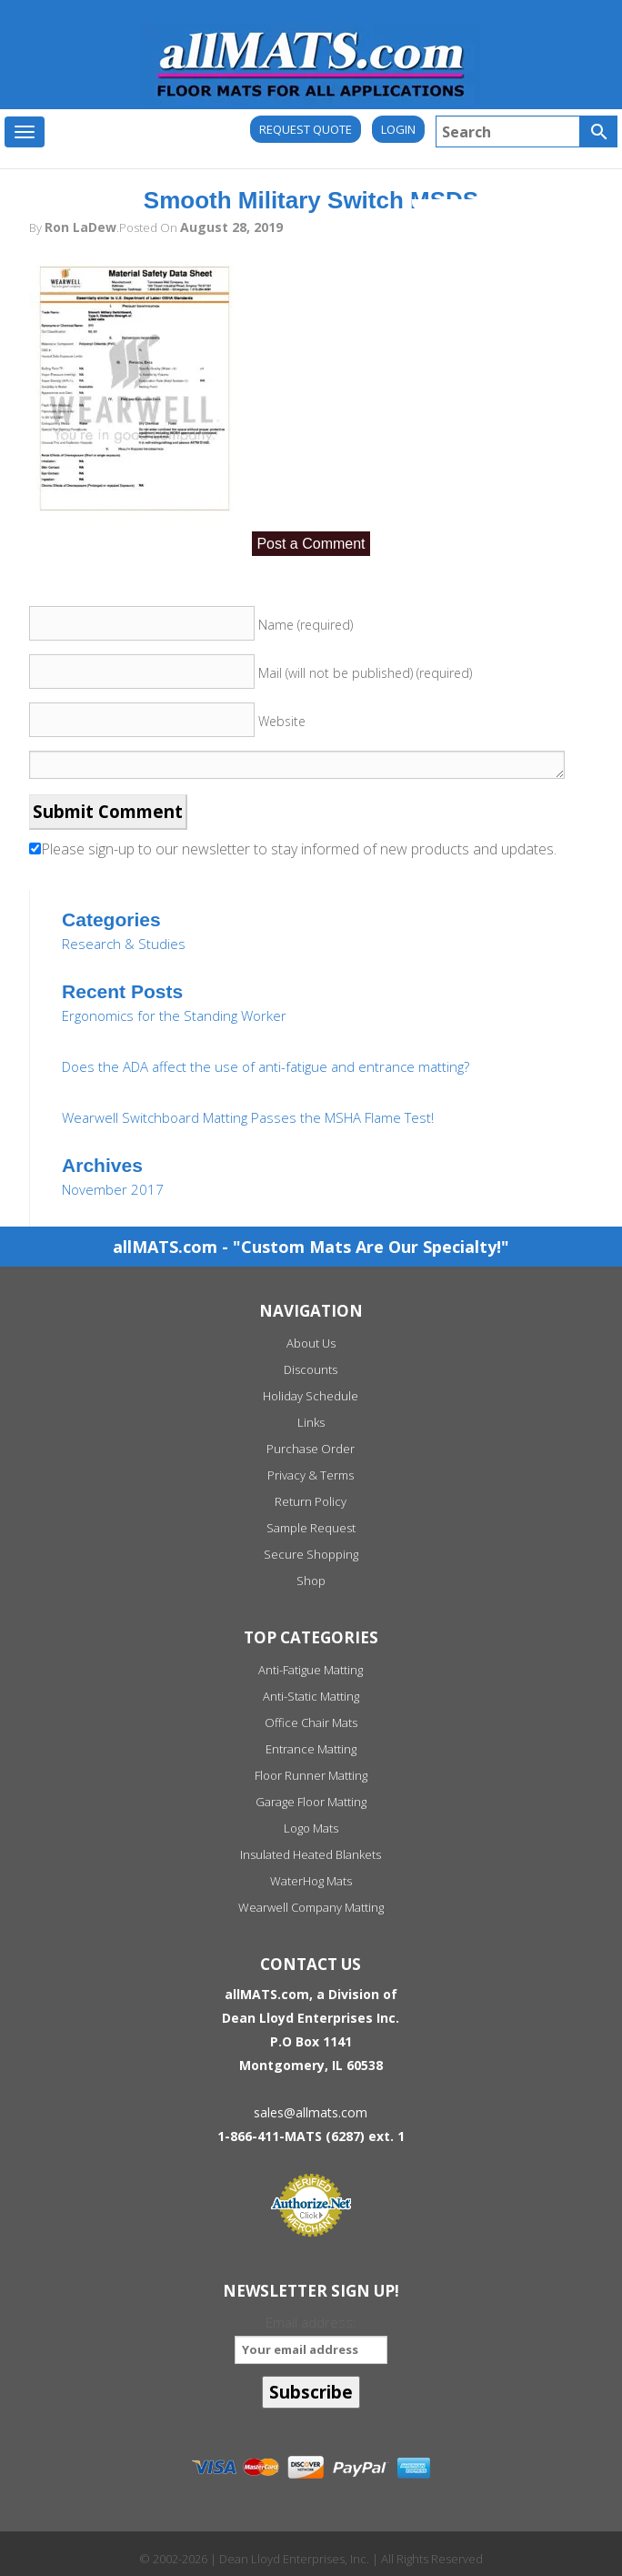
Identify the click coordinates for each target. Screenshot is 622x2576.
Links (311, 1422)
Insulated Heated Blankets (310, 1854)
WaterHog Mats (311, 1881)
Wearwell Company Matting (311, 1907)
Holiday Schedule (310, 1396)
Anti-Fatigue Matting (310, 1670)
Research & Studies (124, 943)
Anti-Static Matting (311, 1696)
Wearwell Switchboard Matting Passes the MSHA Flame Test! (248, 1117)
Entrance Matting (311, 1749)
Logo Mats (311, 1828)
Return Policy (310, 1501)
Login (398, 129)
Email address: (310, 2338)
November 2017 (113, 1189)
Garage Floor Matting (311, 1801)
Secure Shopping (311, 1554)
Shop (311, 1580)
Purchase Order (310, 1448)
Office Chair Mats (311, 1722)
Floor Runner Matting (311, 1775)
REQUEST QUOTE (305, 129)
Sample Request (311, 1528)
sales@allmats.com (310, 2112)
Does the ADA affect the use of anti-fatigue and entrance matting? (265, 1066)
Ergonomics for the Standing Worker (174, 1015)
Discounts (310, 1369)
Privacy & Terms (310, 1475)
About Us (311, 1343)
